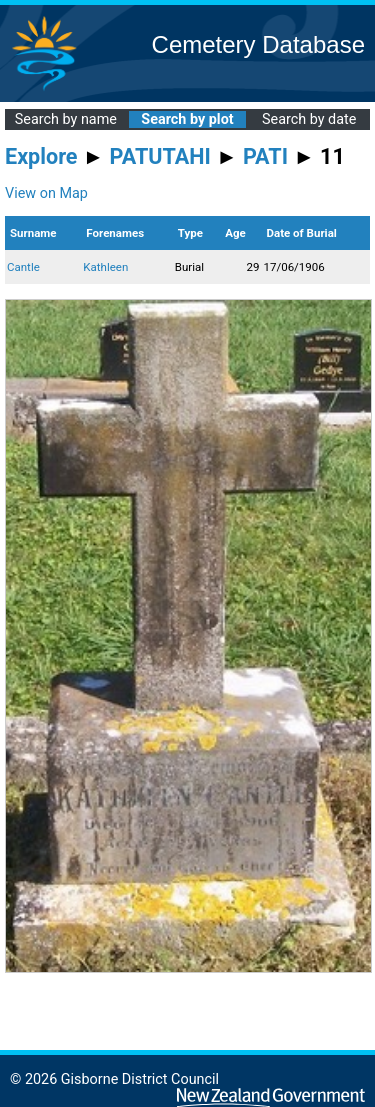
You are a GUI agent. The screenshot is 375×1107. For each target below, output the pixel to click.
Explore (41, 156)
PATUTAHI (160, 156)
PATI (265, 156)
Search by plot (187, 119)
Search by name (66, 119)
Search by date (309, 119)
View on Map (46, 193)
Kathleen (105, 267)
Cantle (23, 267)
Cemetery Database (258, 44)
